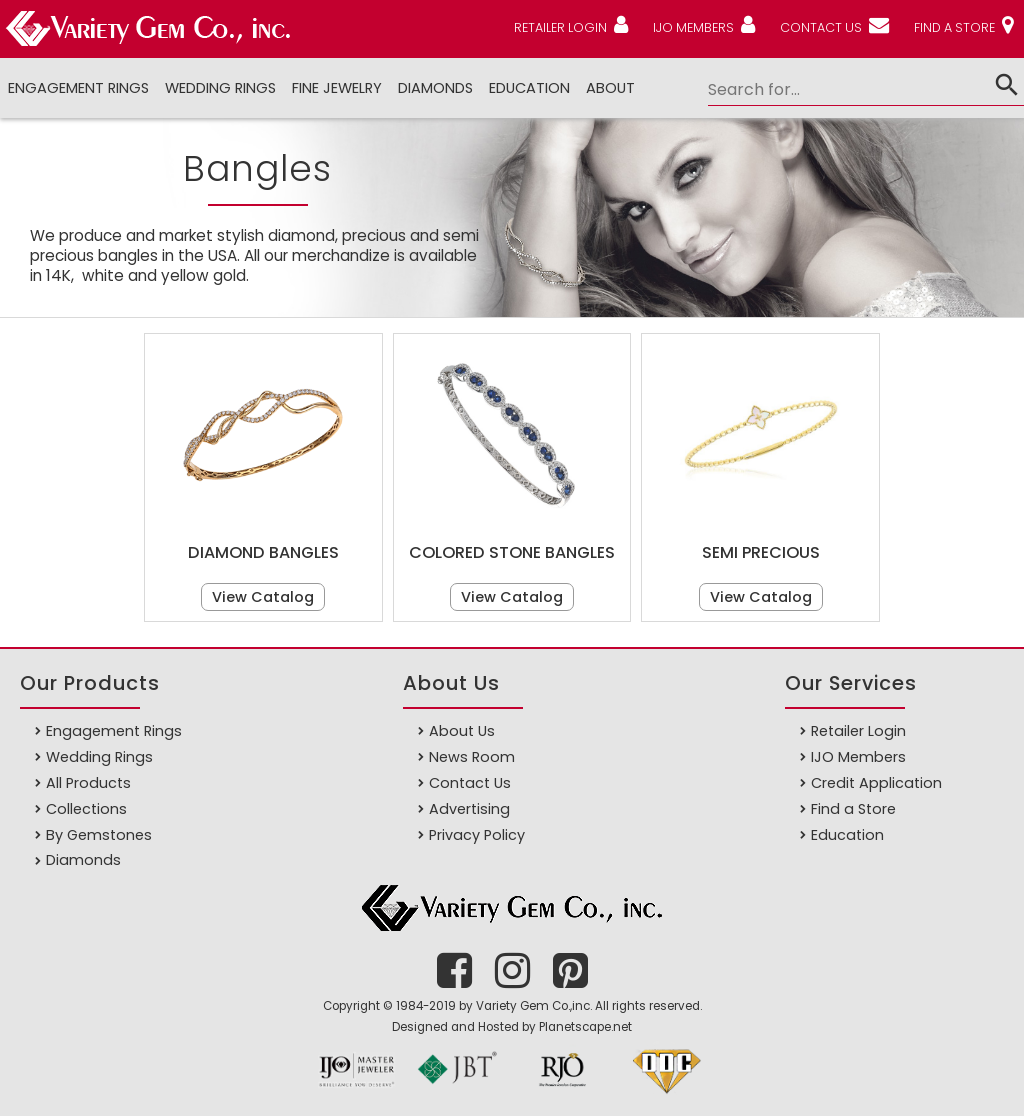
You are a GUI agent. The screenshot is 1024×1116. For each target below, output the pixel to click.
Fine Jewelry (337, 88)
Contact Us (470, 783)
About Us (462, 731)
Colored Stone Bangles (512, 552)
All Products (88, 783)
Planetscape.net (585, 1027)
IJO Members (858, 757)
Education (529, 88)
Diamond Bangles (263, 552)
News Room (472, 757)
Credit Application (876, 783)
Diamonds (83, 860)
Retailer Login (858, 731)
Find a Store (853, 809)
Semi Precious (761, 552)
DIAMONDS (435, 88)
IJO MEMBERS (693, 27)
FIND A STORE (954, 27)
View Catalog (263, 597)
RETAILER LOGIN (560, 27)
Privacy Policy (477, 835)
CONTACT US (821, 27)
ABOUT (610, 88)
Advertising (469, 809)
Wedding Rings (220, 88)
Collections (86, 809)
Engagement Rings (78, 88)
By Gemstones (99, 835)
